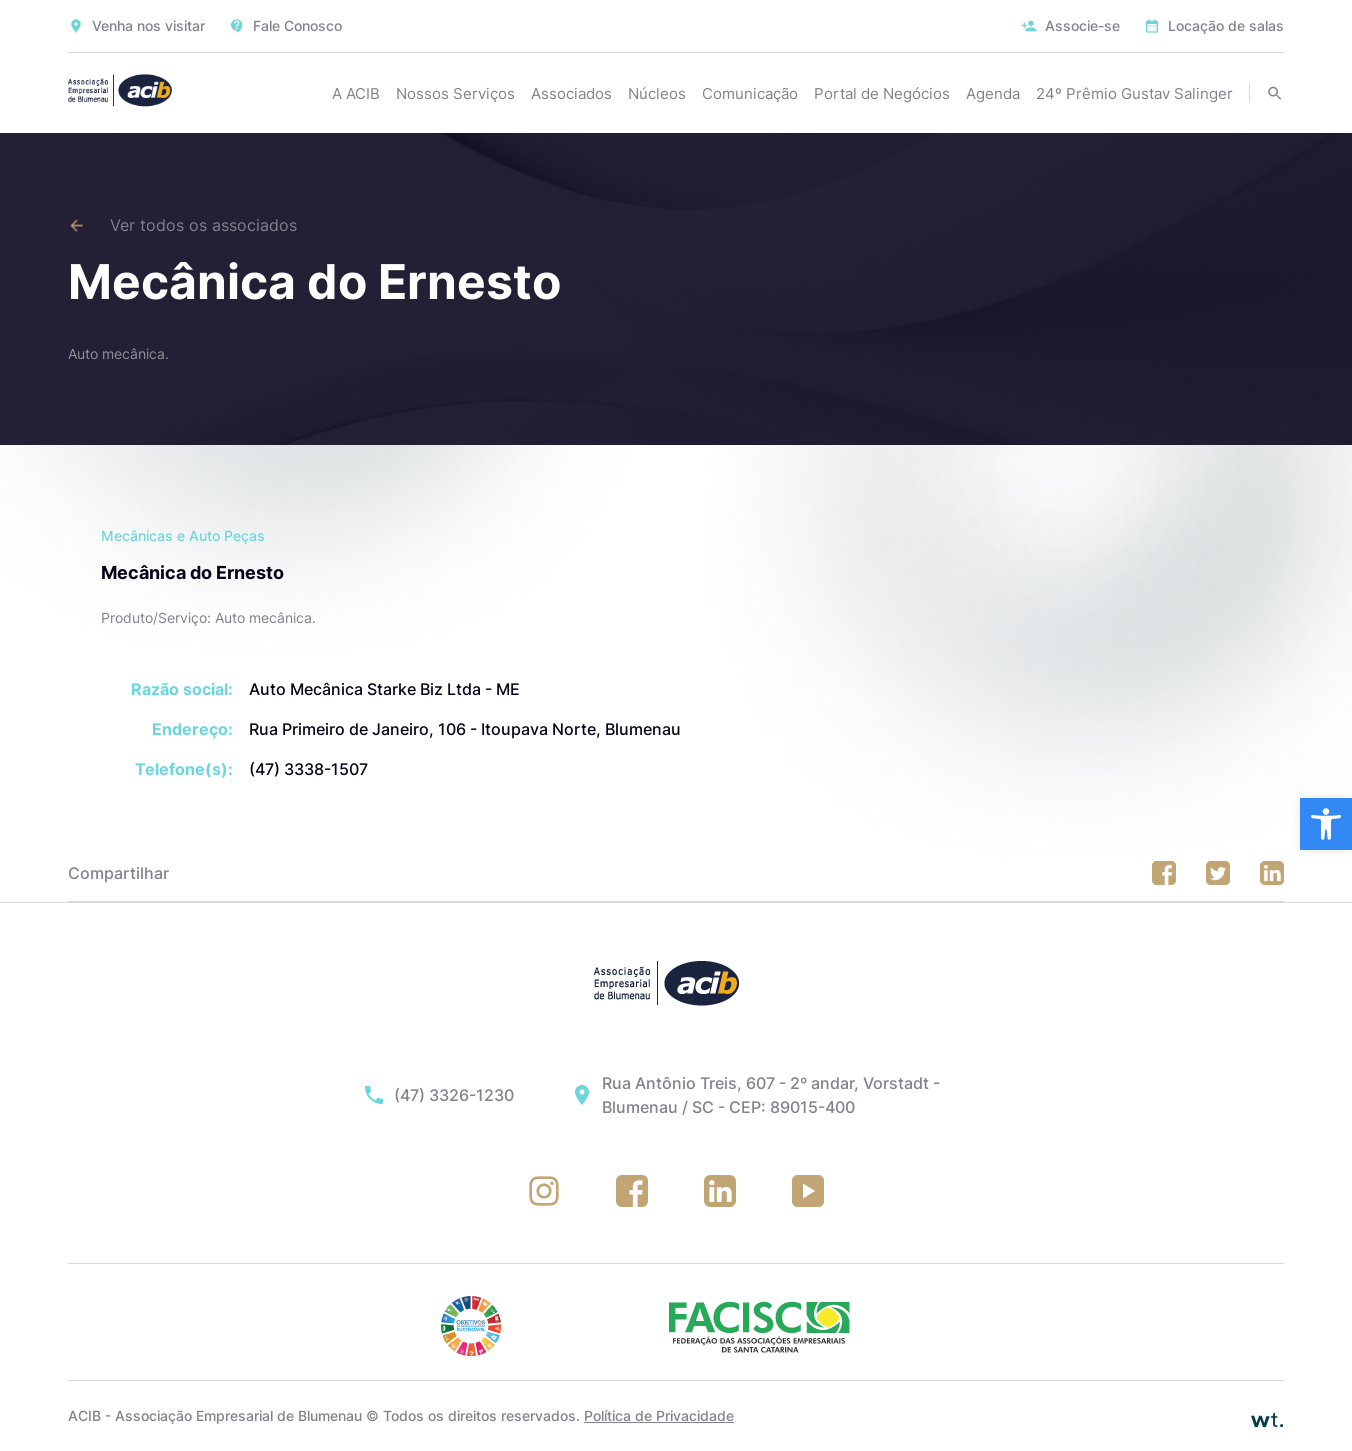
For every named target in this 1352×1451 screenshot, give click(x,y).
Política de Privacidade (659, 1415)
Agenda (993, 93)
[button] (1326, 824)
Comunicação (750, 93)
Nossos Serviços (455, 93)
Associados (571, 93)
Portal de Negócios (882, 93)
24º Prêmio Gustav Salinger (1134, 93)
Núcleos (657, 93)
